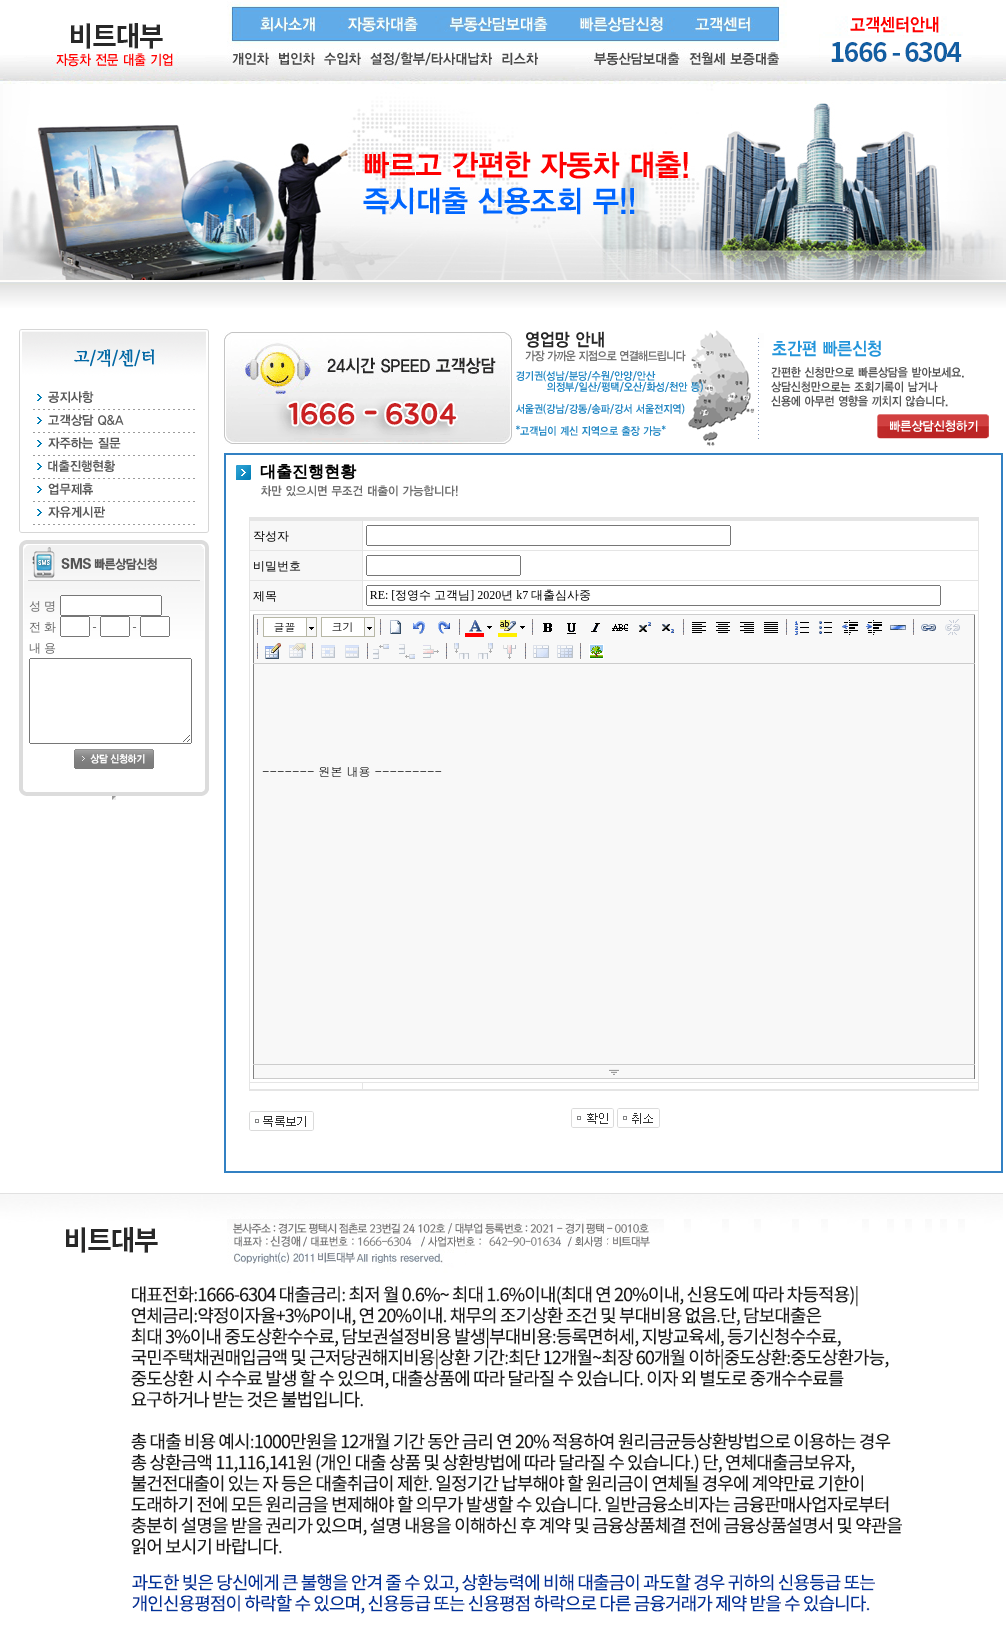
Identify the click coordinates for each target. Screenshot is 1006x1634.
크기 (343, 626)
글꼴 (285, 626)
